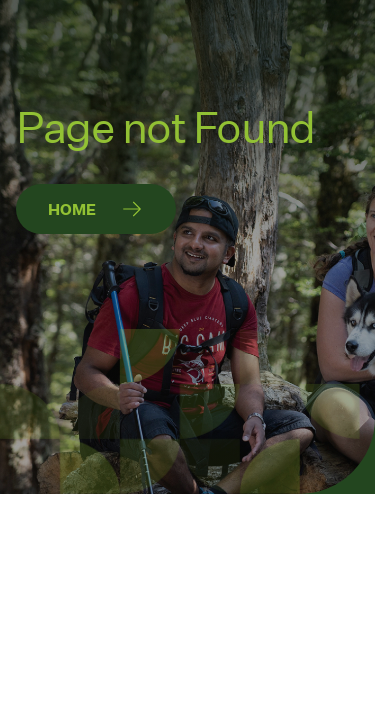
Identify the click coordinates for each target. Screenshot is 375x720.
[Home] (96, 209)
